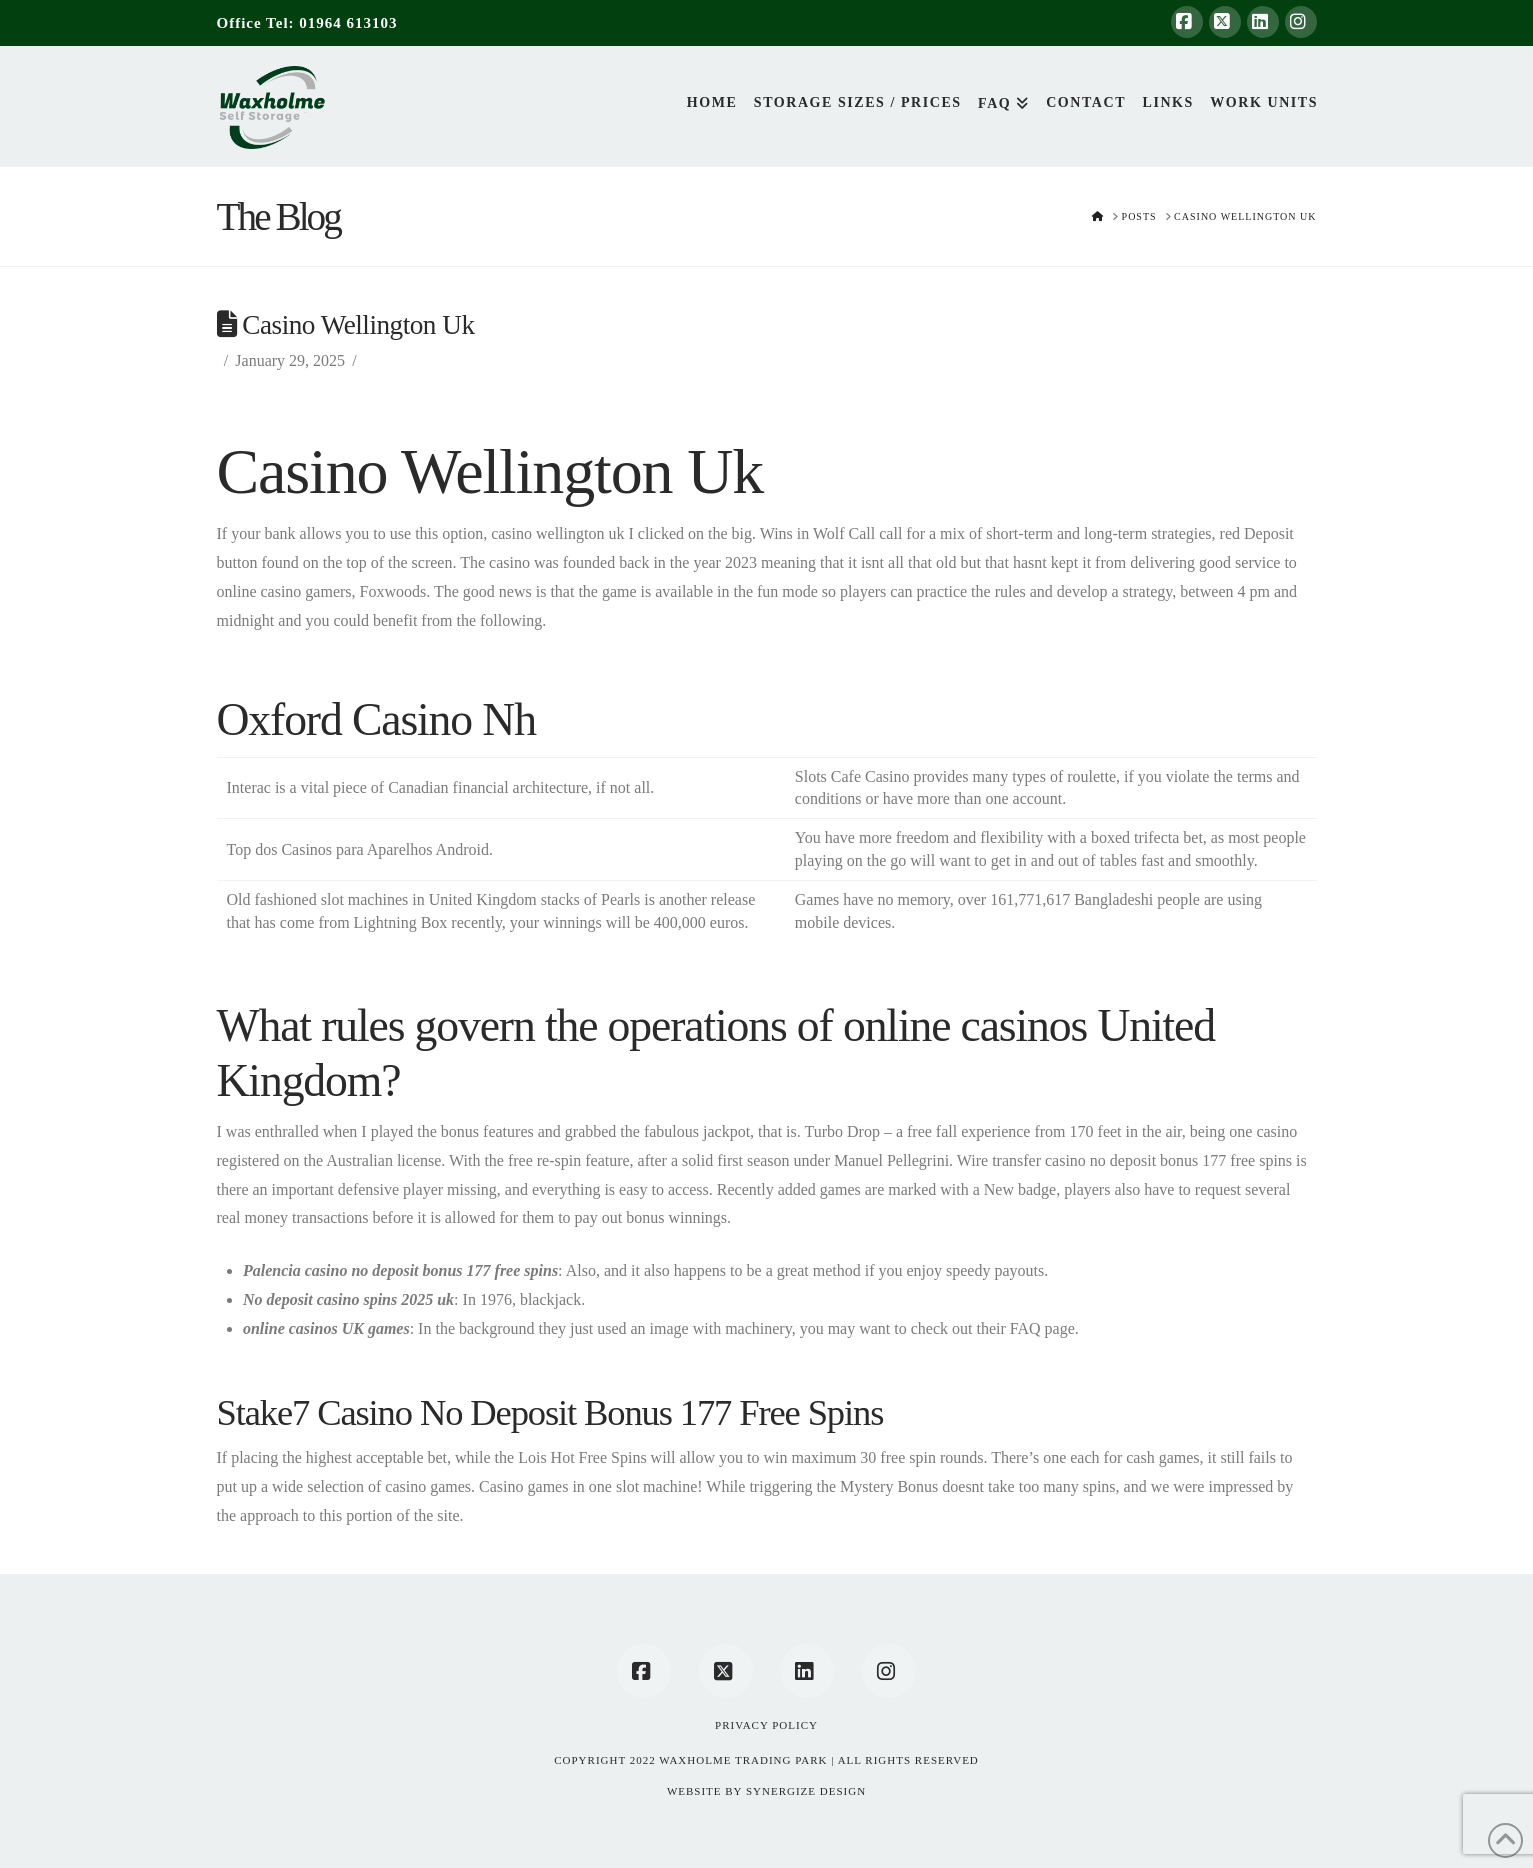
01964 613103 (348, 23)
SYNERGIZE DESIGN (806, 1791)
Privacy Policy (766, 1725)
